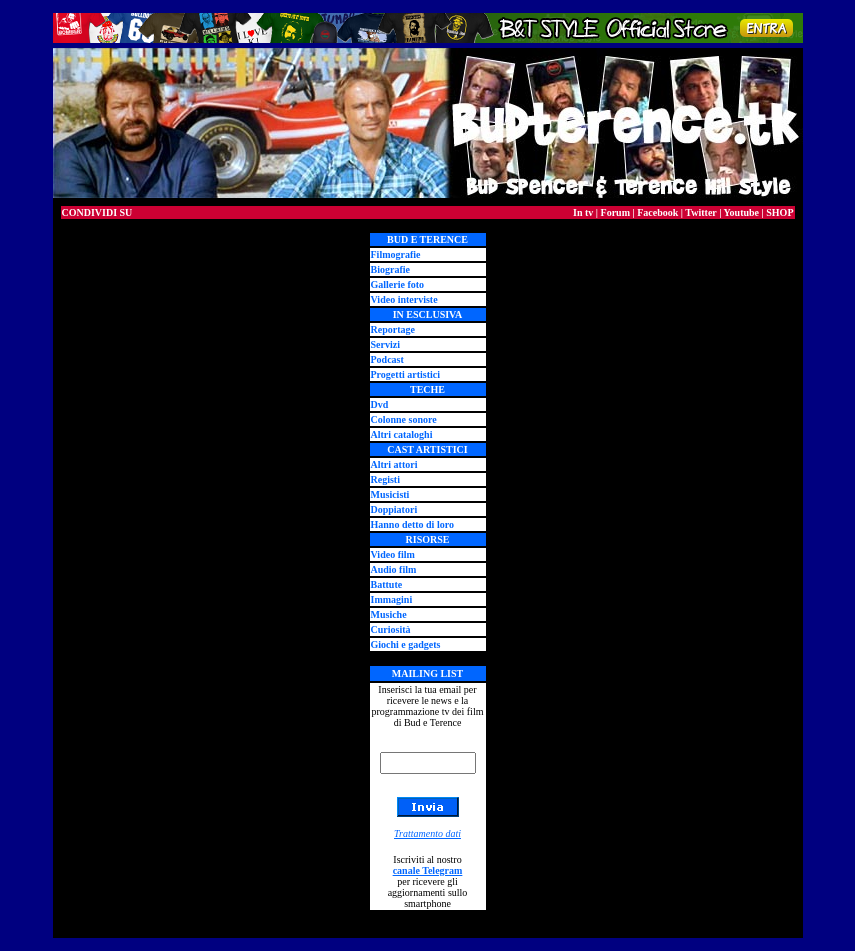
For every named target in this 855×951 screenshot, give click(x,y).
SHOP (779, 212)
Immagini (392, 599)
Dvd (380, 404)
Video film (393, 554)
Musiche (389, 614)
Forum (615, 212)
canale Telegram (428, 870)
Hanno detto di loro (412, 524)
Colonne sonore (404, 419)
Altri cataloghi (402, 434)
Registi (385, 479)
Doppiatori (394, 509)
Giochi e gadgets (406, 644)
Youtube (741, 212)
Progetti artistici (406, 374)
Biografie (390, 269)
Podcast (387, 359)
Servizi (385, 344)
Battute (387, 584)
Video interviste (404, 299)
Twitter (700, 212)
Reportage (393, 329)
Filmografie (396, 254)
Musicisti (390, 494)
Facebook (657, 212)
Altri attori (394, 464)
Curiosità (391, 629)
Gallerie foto (398, 284)
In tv (583, 212)
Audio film (394, 569)
